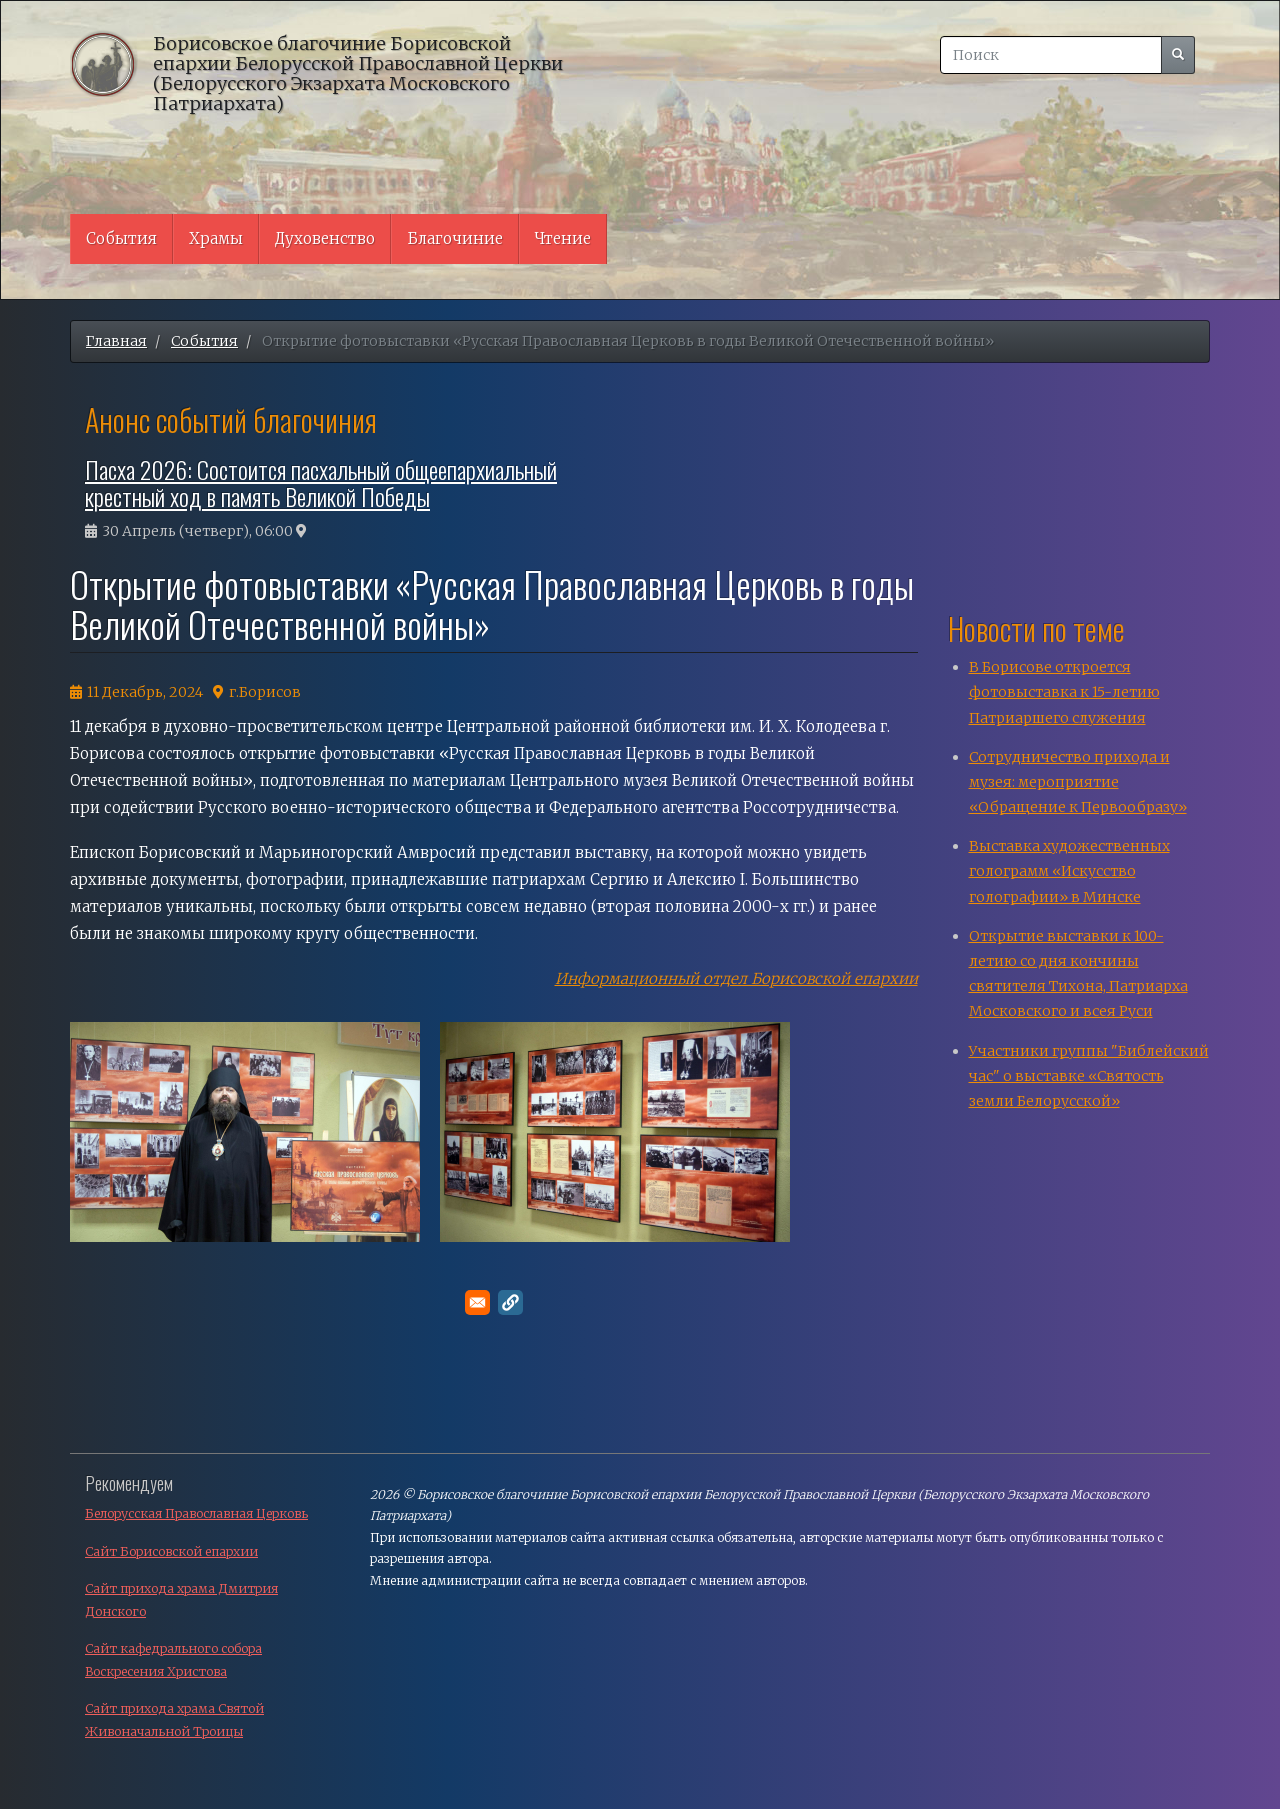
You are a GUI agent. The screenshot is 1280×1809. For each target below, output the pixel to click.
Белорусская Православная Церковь (196, 1513)
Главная (116, 341)
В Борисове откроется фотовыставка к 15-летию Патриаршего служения (1064, 692)
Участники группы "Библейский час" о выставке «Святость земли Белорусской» (1089, 1076)
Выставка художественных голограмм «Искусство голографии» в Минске (1069, 871)
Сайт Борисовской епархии (171, 1551)
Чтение (563, 238)
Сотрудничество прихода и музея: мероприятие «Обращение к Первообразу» (1078, 782)
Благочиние (455, 238)
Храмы (216, 238)
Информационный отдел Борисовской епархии (736, 978)
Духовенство (325, 238)
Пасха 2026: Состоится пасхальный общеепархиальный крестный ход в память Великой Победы (321, 482)
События (121, 238)
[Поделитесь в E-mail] (477, 1302)
